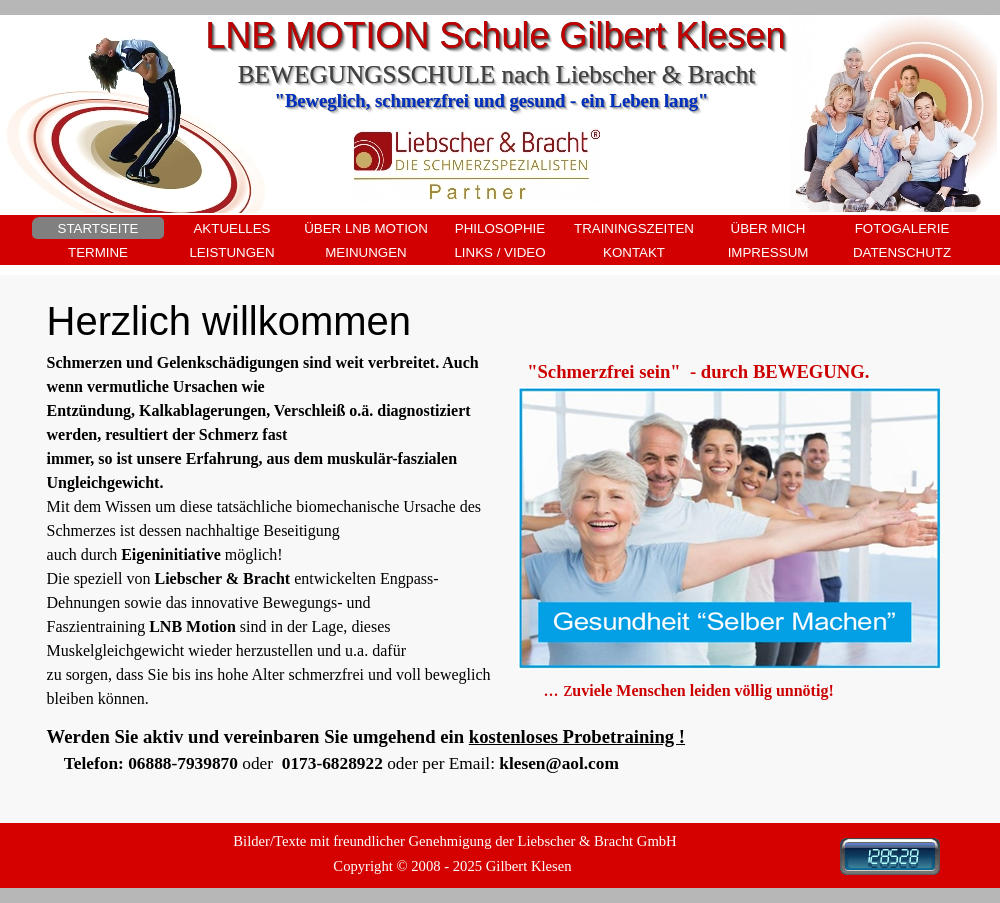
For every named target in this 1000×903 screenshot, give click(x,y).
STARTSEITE (98, 228)
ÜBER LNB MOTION (366, 228)
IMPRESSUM (768, 252)
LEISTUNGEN (231, 252)
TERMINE (98, 252)
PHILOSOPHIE (500, 228)
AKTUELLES (231, 228)
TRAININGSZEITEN (634, 228)
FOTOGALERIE (902, 228)
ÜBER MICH (768, 228)
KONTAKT (634, 252)
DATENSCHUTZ (902, 252)
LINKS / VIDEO (499, 252)
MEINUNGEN (365, 252)
